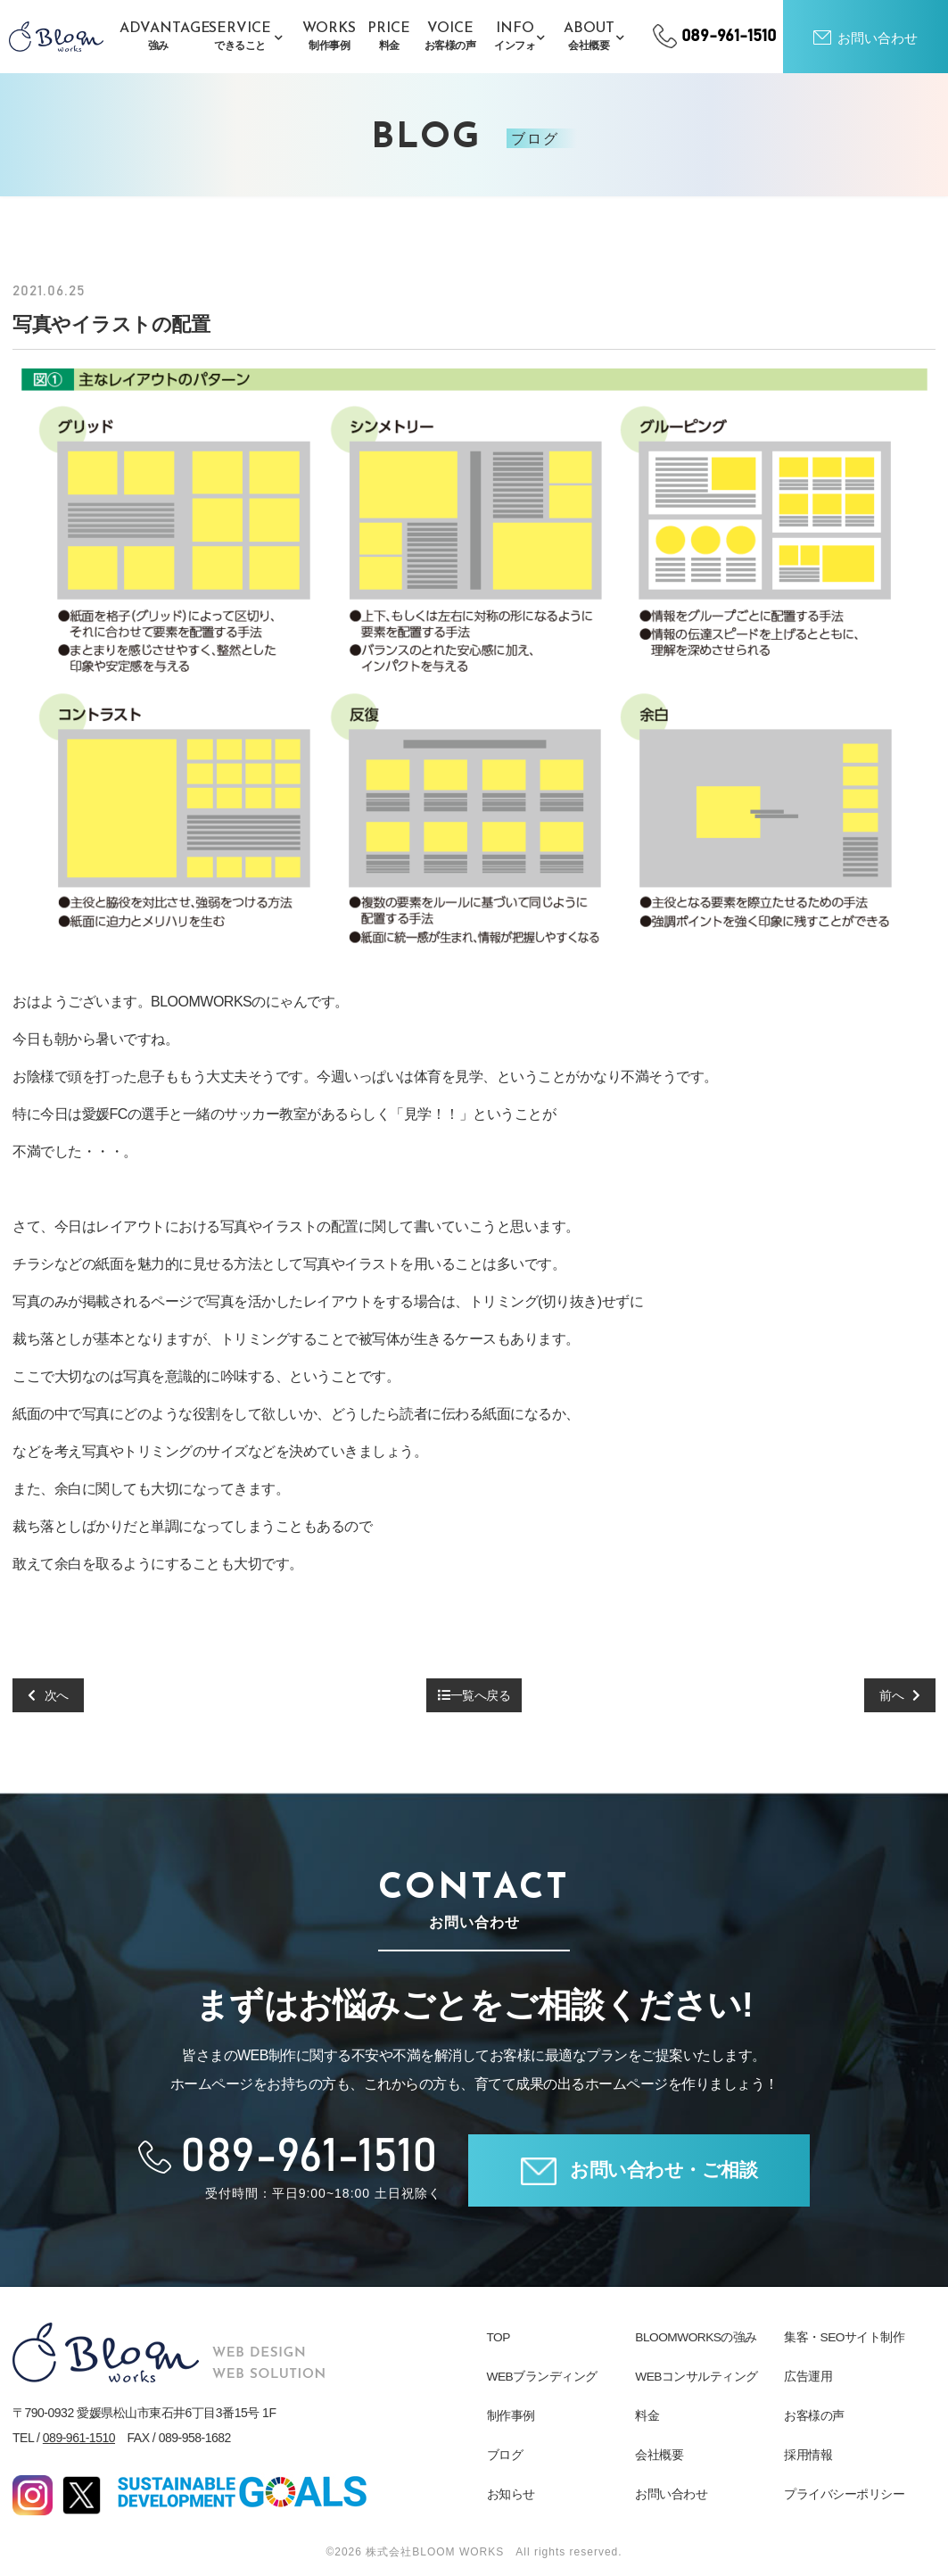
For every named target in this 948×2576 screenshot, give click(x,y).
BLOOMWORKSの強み (697, 2337)
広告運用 (808, 2376)
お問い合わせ (671, 2494)
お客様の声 (814, 2415)
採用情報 (808, 2455)
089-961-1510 (79, 2438)
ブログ (505, 2455)
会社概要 (659, 2455)
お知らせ (511, 2494)
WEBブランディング (542, 2376)
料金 (647, 2415)
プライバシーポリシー (844, 2494)
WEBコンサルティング (696, 2376)
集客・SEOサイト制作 (844, 2337)
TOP (499, 2337)
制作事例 (511, 2415)
